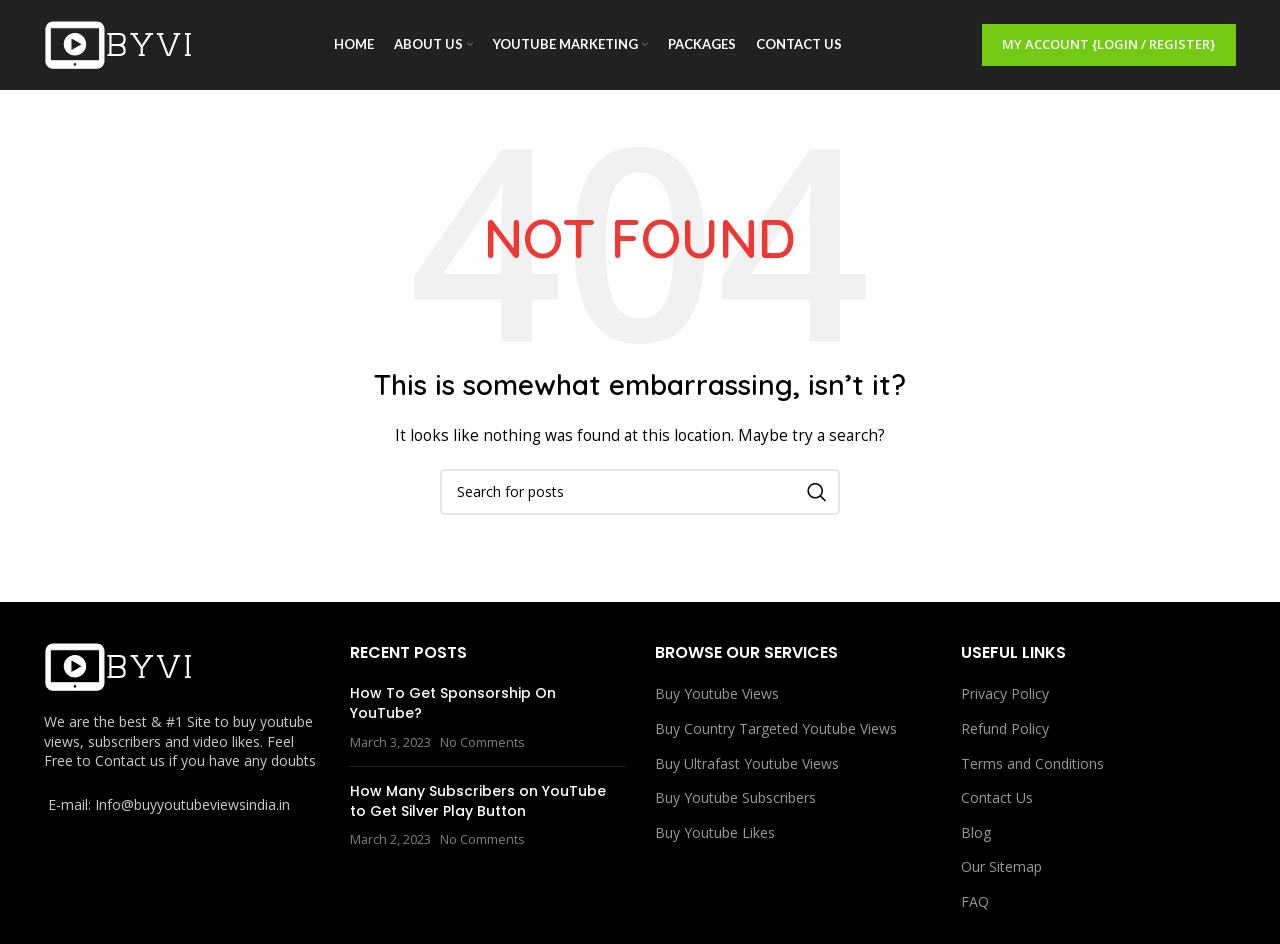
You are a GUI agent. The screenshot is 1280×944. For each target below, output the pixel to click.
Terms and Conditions (1032, 763)
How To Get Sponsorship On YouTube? (453, 703)
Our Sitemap (1001, 866)
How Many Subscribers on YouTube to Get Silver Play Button (478, 801)
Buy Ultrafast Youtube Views (747, 763)
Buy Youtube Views (717, 693)
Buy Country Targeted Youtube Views (776, 728)
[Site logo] (119, 43)
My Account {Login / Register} (1109, 44)
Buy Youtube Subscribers (735, 797)
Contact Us (997, 797)
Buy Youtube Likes (715, 832)
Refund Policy (1005, 728)
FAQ (975, 901)
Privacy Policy (1005, 693)
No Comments (482, 742)
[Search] (640, 492)
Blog (976, 832)
